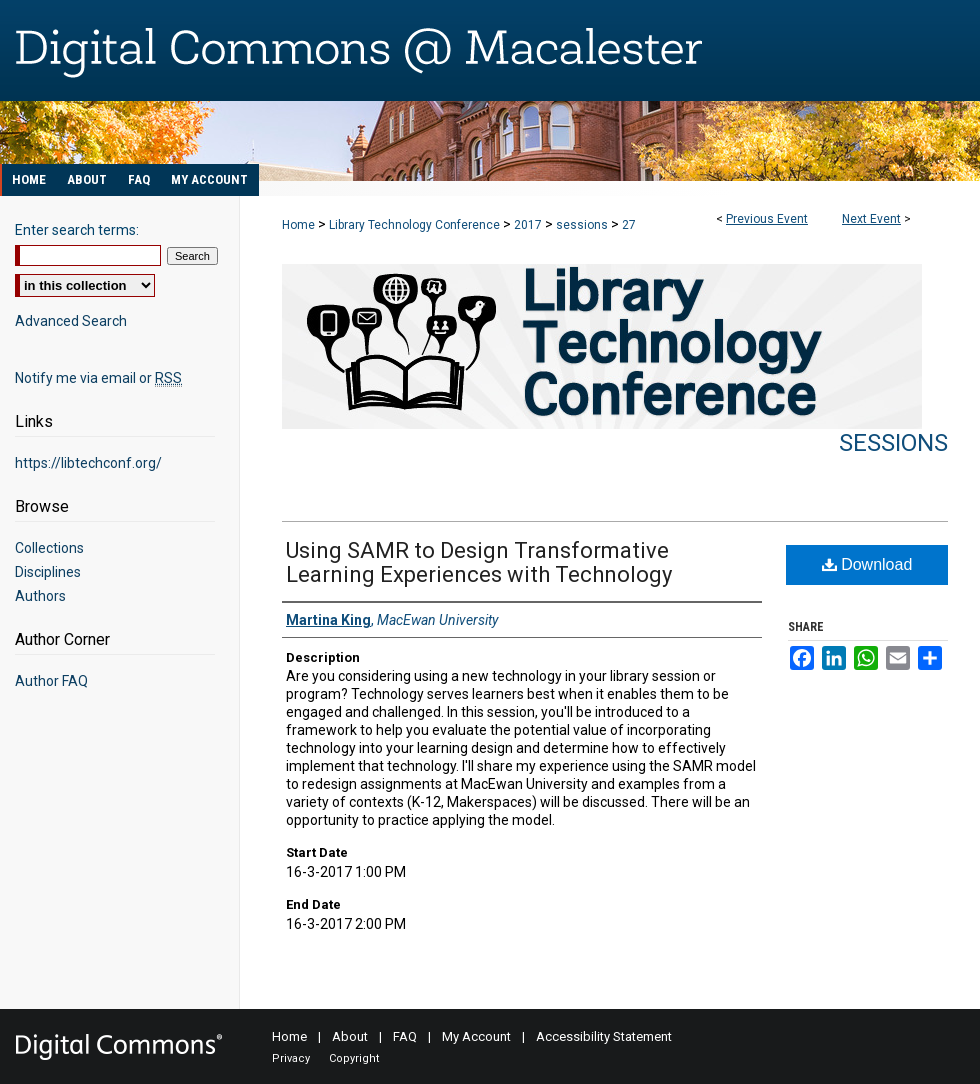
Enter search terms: (77, 230)
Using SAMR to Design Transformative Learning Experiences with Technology (479, 562)
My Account (476, 1036)
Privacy (291, 1058)
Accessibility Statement (604, 1036)
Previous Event (767, 219)
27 (629, 225)
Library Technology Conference (416, 225)
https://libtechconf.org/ (88, 463)
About (350, 1036)
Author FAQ (51, 681)
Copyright (354, 1058)
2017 (529, 225)
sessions (583, 225)
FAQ (405, 1036)
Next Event (871, 219)
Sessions (893, 443)
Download (867, 564)
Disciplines (48, 572)
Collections (49, 548)
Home (298, 225)
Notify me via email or (98, 378)
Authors (40, 596)
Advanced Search (71, 321)
